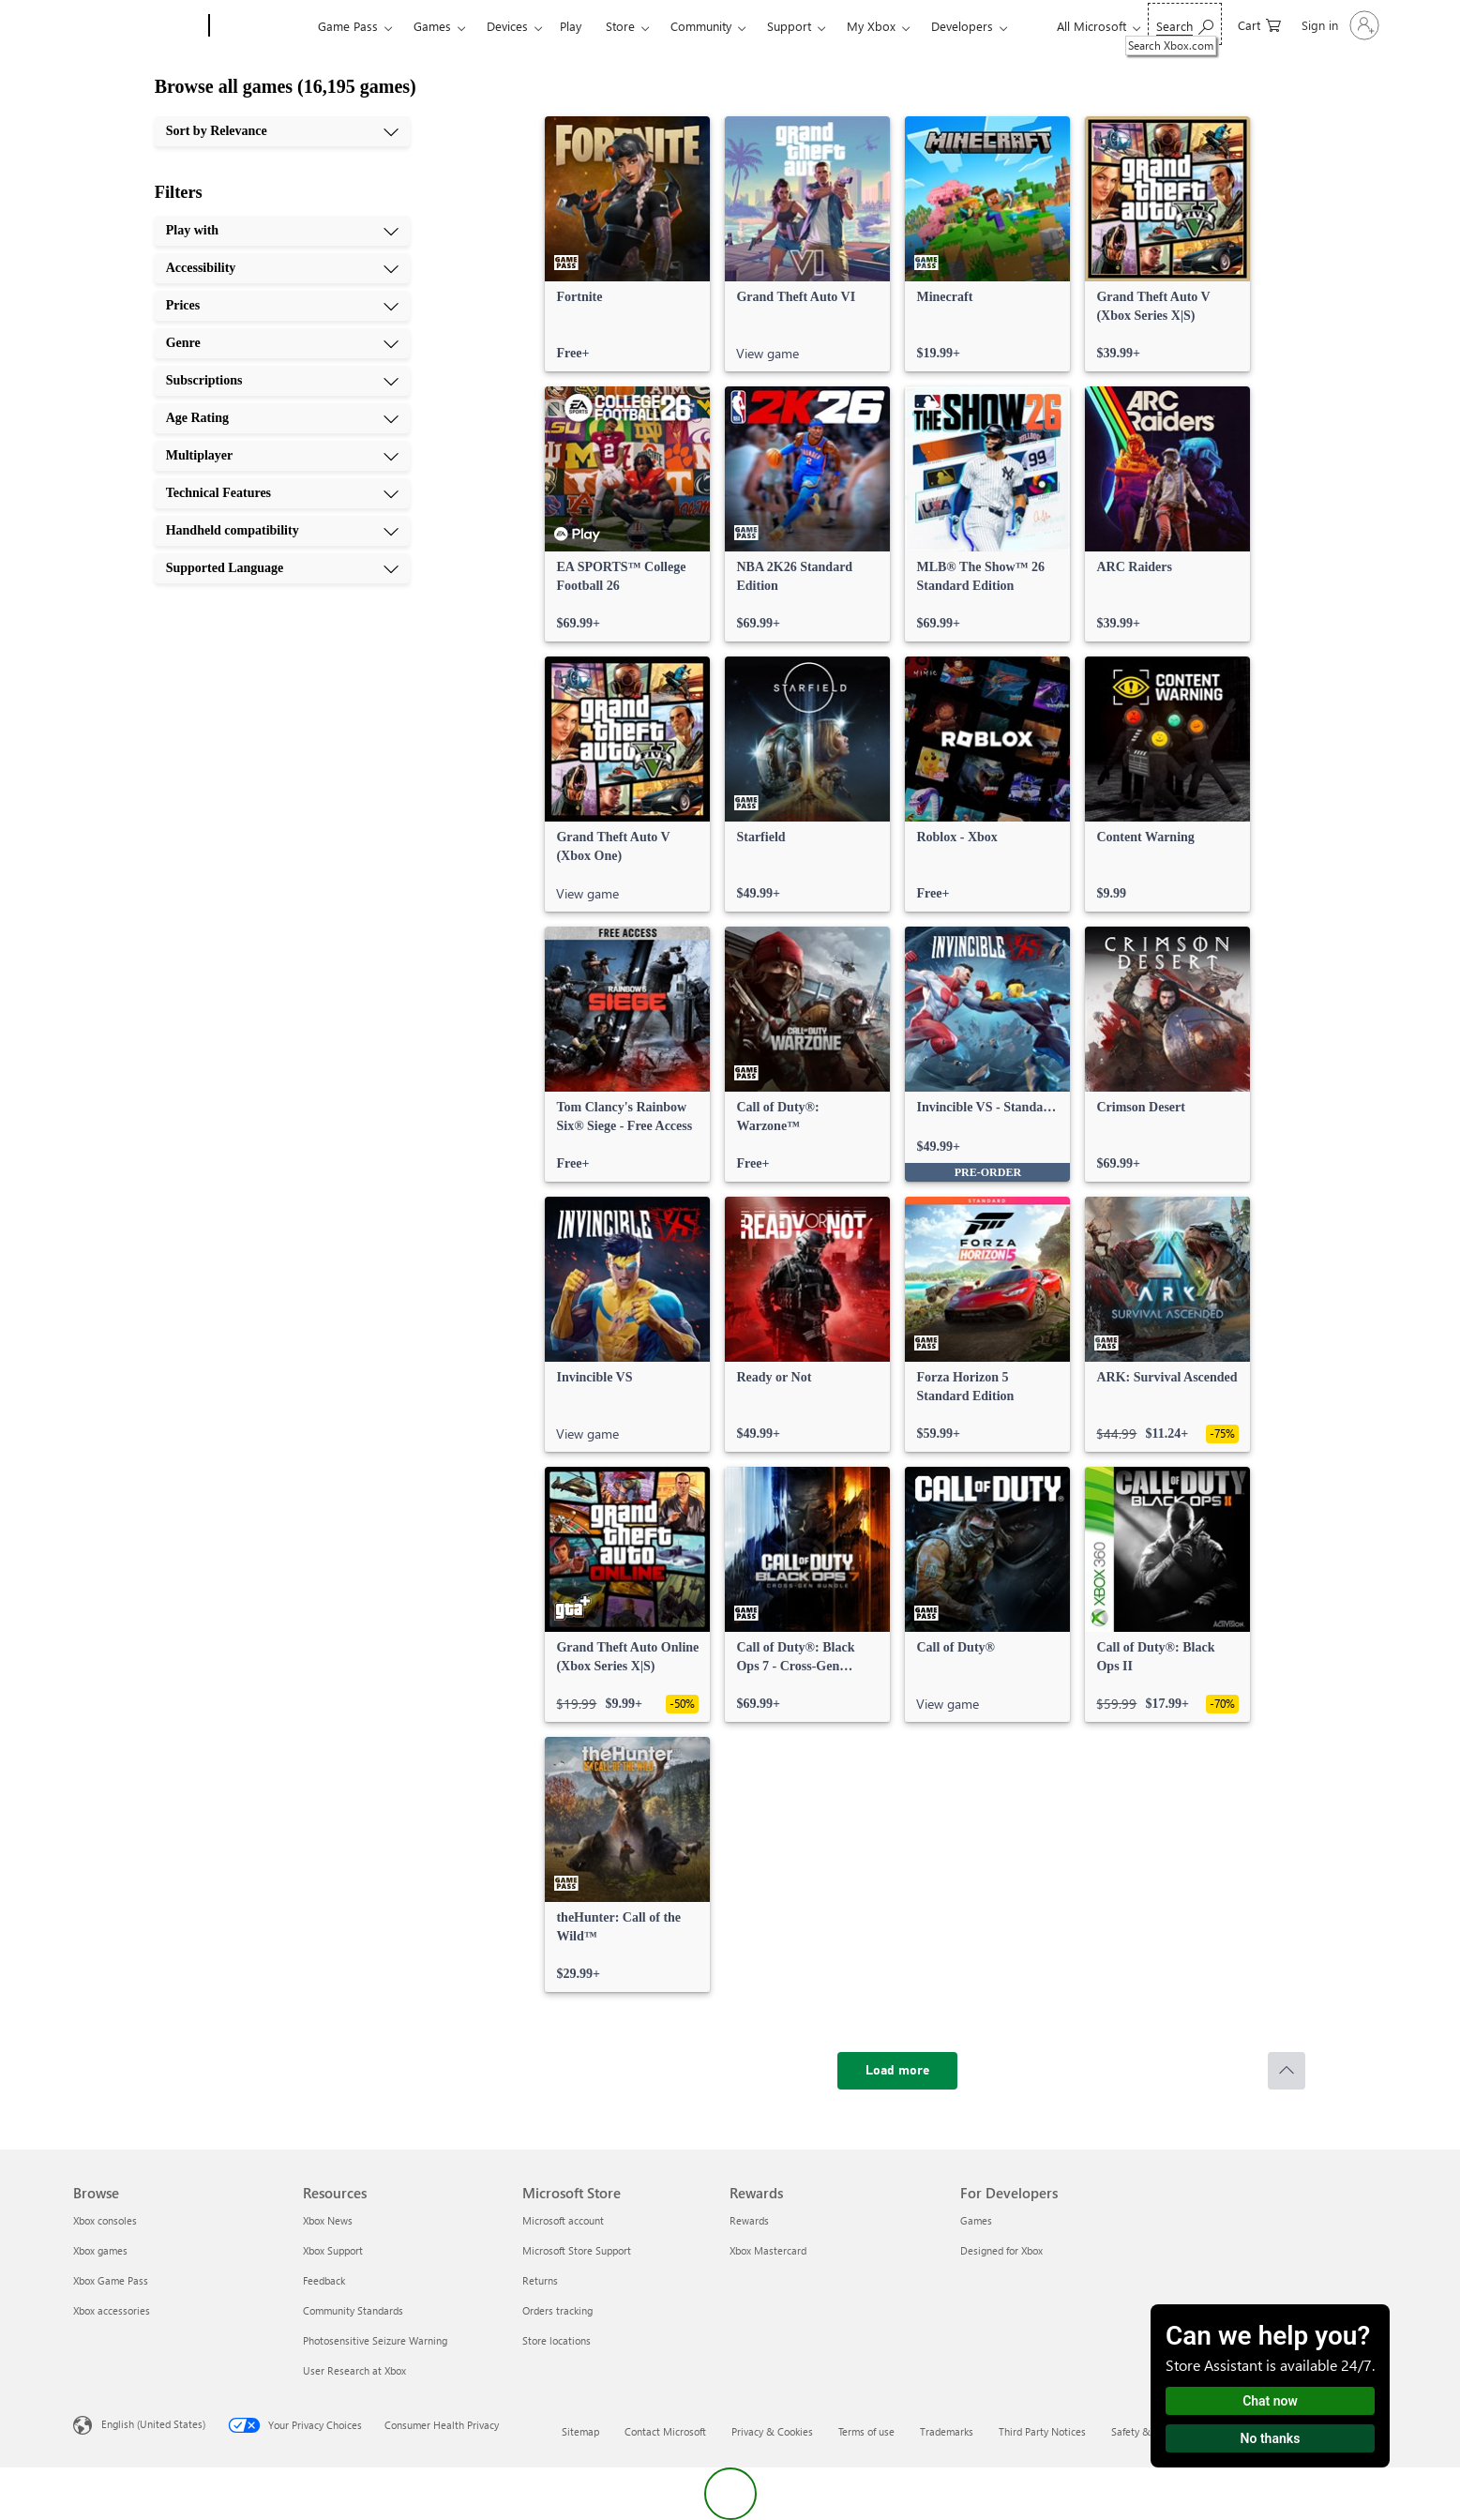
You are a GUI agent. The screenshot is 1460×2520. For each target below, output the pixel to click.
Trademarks (946, 2431)
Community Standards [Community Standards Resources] (353, 2310)
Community (700, 26)
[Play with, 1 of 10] (282, 231)
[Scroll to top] (1286, 2071)
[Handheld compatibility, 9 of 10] (282, 531)
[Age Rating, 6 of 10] (282, 418)
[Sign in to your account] (1338, 25)
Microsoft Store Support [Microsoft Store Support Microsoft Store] (576, 2250)
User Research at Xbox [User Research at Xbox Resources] (354, 2370)
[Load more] (897, 2071)
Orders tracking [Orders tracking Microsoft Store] (557, 2310)
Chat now (1270, 2400)
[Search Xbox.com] (1185, 24)
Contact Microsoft (665, 2431)
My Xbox (871, 26)
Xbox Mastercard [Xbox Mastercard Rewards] (768, 2250)
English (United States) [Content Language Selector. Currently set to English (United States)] (153, 2424)
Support (789, 26)
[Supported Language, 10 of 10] (282, 568)
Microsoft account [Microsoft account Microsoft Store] (563, 2220)
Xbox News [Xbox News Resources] (328, 2220)
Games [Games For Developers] (976, 2220)
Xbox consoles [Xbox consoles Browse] (105, 2220)
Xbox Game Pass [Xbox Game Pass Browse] (110, 2280)
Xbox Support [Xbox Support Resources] (333, 2250)
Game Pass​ (348, 26)
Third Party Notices (1042, 2431)
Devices (507, 26)
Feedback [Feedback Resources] (324, 2280)
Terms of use (866, 2431)
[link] (627, 243)
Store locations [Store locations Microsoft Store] (556, 2340)
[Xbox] (261, 26)
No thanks (1271, 2438)
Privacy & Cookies (772, 2431)
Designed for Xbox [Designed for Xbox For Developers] (1001, 2250)
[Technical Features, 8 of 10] (282, 493)
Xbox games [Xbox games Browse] (100, 2250)
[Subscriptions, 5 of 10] (282, 381)
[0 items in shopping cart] (1259, 24)
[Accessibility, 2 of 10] (282, 268)
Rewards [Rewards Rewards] (749, 2220)
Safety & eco (1140, 2431)
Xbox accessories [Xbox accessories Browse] (111, 2310)
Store (620, 26)
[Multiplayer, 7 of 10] (282, 456)
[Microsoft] (137, 26)
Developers (962, 26)
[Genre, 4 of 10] (282, 343)
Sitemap (580, 2431)
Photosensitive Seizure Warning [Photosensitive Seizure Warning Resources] (375, 2340)
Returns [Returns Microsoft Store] (540, 2280)
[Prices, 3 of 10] (282, 306)
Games (432, 26)
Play (570, 26)
